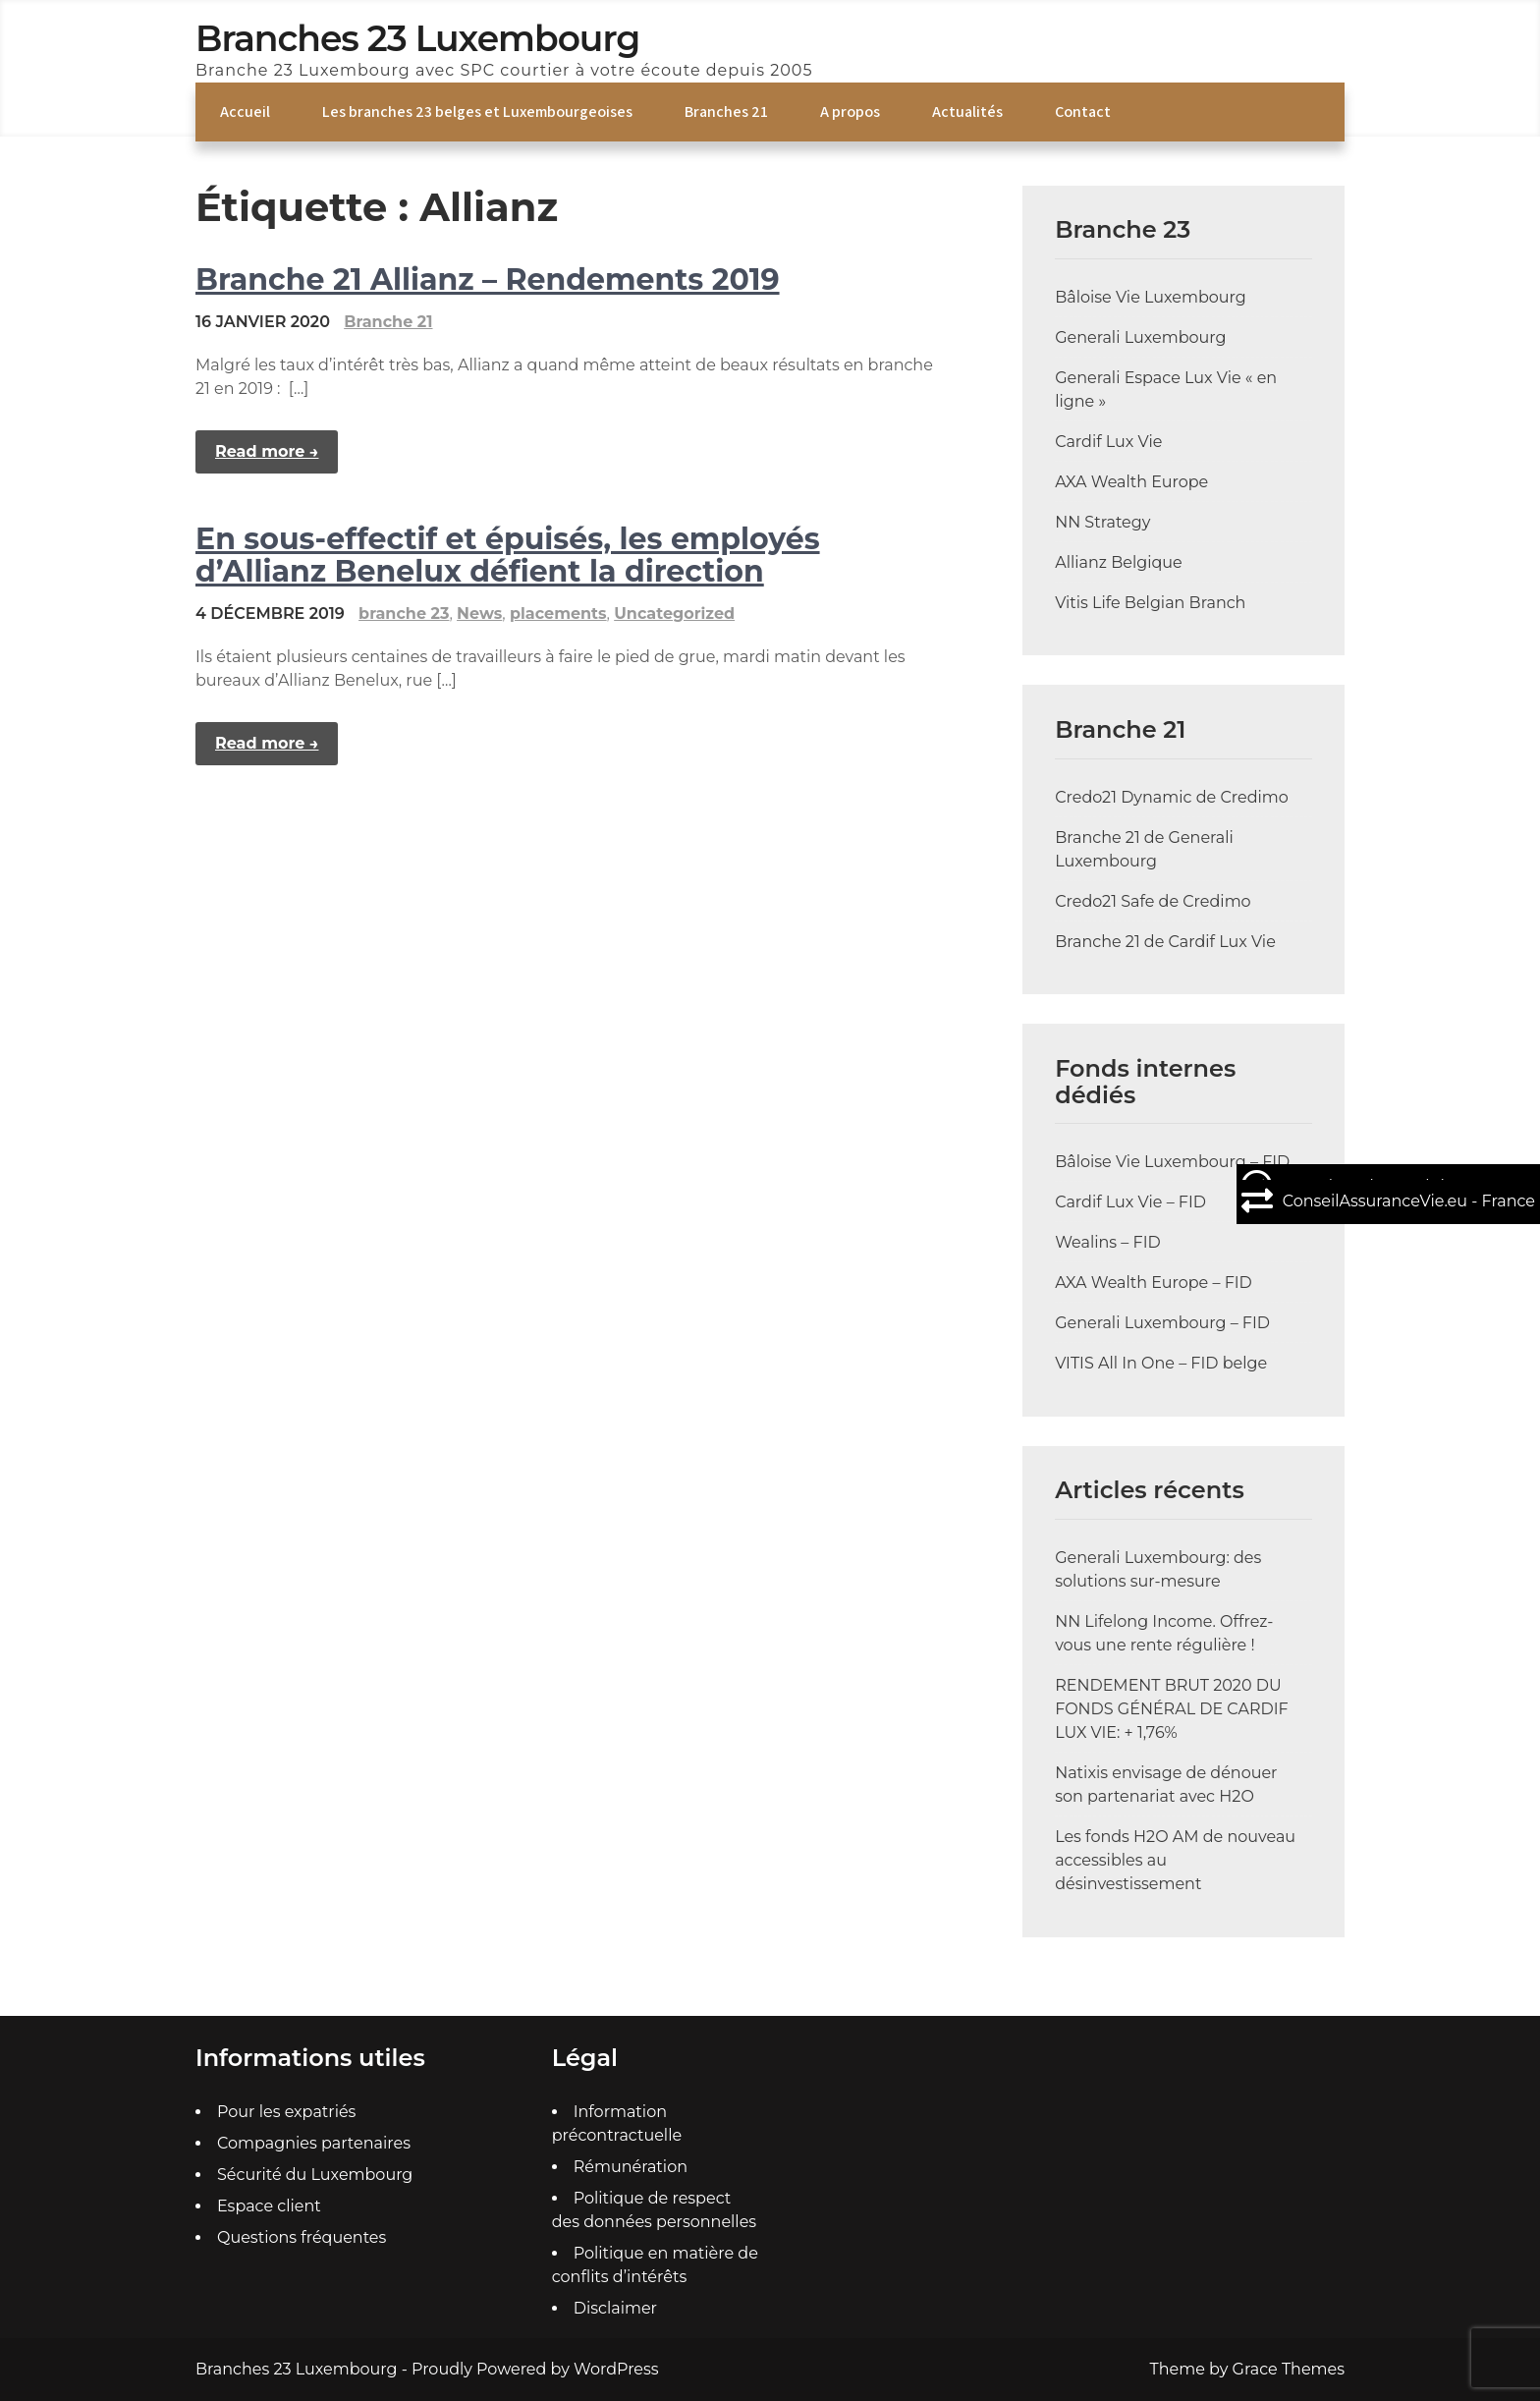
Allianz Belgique (1118, 562)
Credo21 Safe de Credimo (1153, 901)
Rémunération (631, 2166)
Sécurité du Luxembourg (314, 2174)
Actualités (967, 111)
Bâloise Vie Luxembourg (1150, 297)
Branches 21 (726, 111)
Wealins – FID (1108, 1242)
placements (558, 613)
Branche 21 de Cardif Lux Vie (1165, 941)
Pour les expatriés (286, 2111)
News (479, 613)
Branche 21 (388, 321)
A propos (850, 111)
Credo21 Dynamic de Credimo (1172, 797)
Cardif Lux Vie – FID (1130, 1202)
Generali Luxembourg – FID (1162, 1322)
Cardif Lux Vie (1108, 441)
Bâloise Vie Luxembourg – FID (1172, 1161)
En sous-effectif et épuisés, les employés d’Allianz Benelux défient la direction (507, 555)
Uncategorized (674, 613)
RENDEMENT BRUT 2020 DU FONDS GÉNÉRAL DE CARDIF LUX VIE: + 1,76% (1172, 1709)
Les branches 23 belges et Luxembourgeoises (477, 111)
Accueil (245, 111)
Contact (1083, 111)
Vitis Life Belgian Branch (1150, 602)
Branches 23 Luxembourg (417, 38)
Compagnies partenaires (314, 2143)
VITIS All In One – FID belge (1161, 1363)
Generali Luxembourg (1140, 337)
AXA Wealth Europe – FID (1153, 1282)
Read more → (266, 451)
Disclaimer (615, 2308)
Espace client (269, 2206)
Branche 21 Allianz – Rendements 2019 (487, 279)
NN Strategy (1102, 522)
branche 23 (403, 613)
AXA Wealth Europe (1131, 482)
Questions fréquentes (301, 2237)
